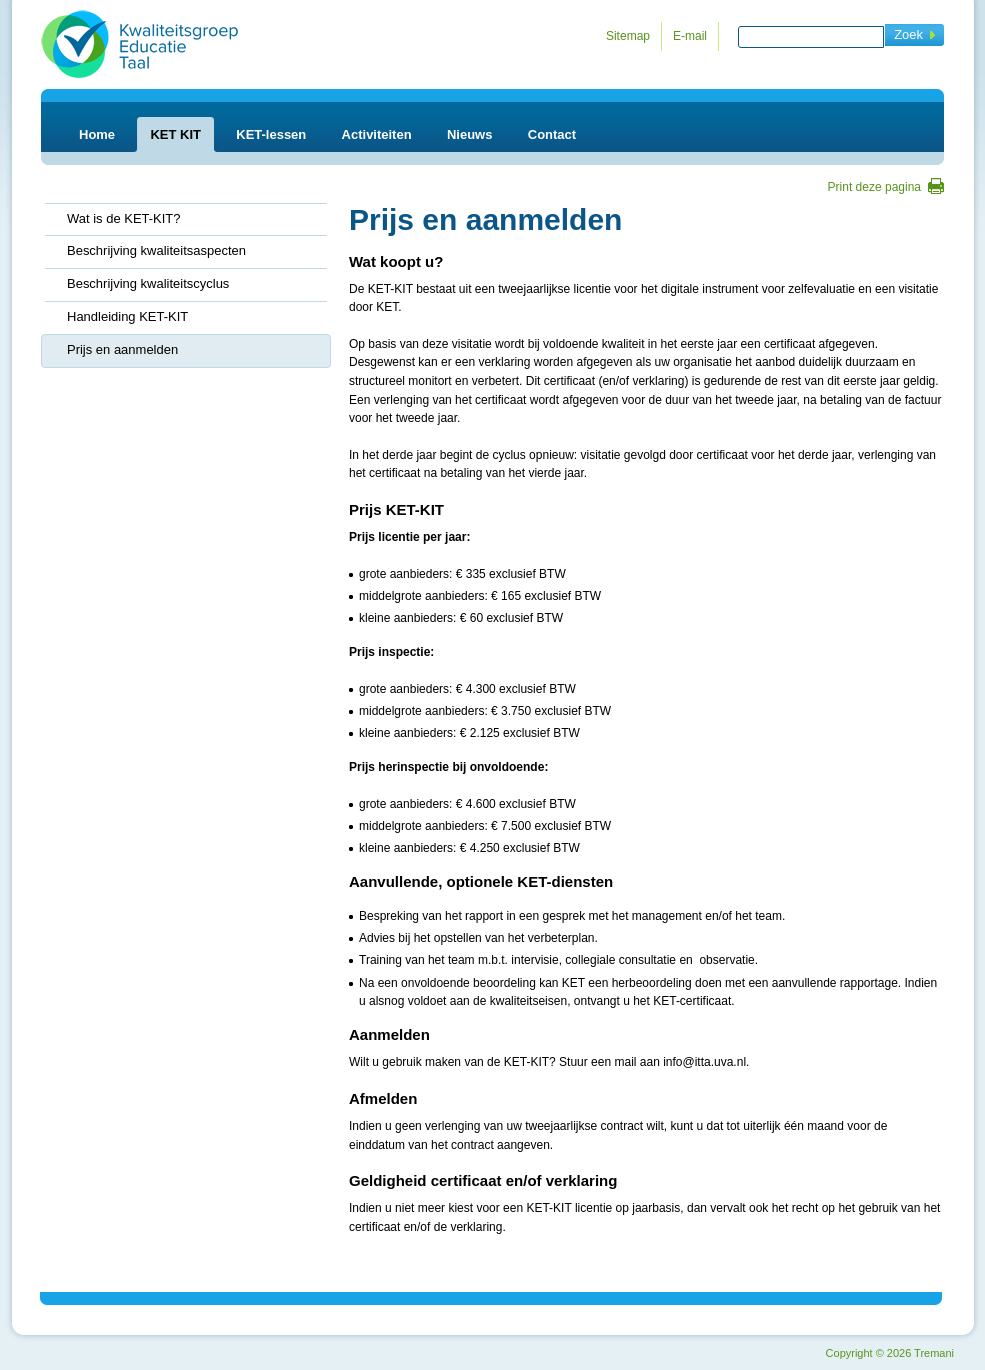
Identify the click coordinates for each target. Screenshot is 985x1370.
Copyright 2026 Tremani (890, 1353)
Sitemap (628, 36)
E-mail (690, 36)
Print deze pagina (874, 187)
